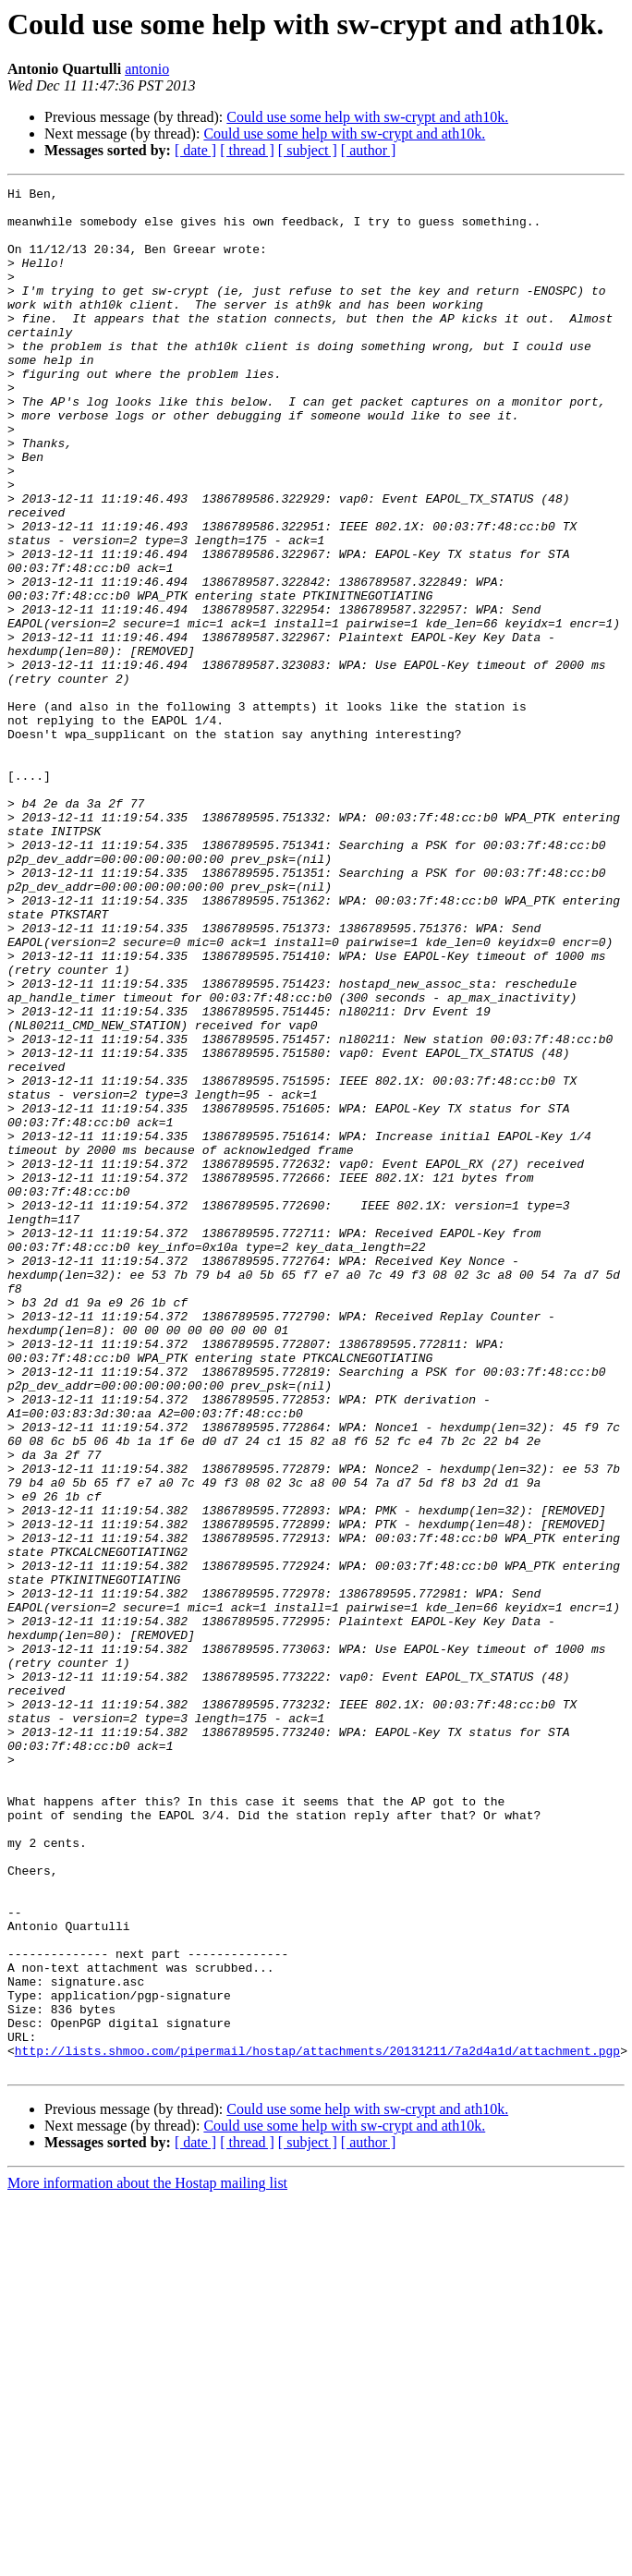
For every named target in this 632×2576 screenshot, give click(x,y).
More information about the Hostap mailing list (147, 2560)
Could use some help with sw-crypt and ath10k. (367, 117)
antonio (147, 69)
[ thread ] (247, 150)
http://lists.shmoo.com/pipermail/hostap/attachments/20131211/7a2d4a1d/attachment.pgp (317, 2424)
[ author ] (368, 150)
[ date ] (195, 150)
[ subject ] (307, 150)
